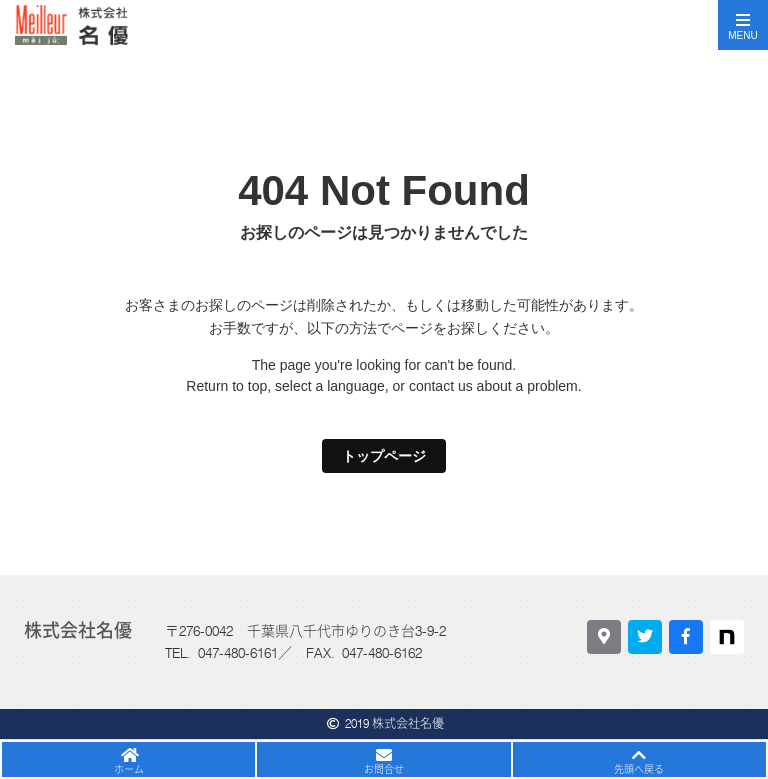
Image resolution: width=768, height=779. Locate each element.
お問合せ (384, 769)
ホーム (129, 769)
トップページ (384, 456)
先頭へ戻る (639, 769)
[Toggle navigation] (743, 25)
